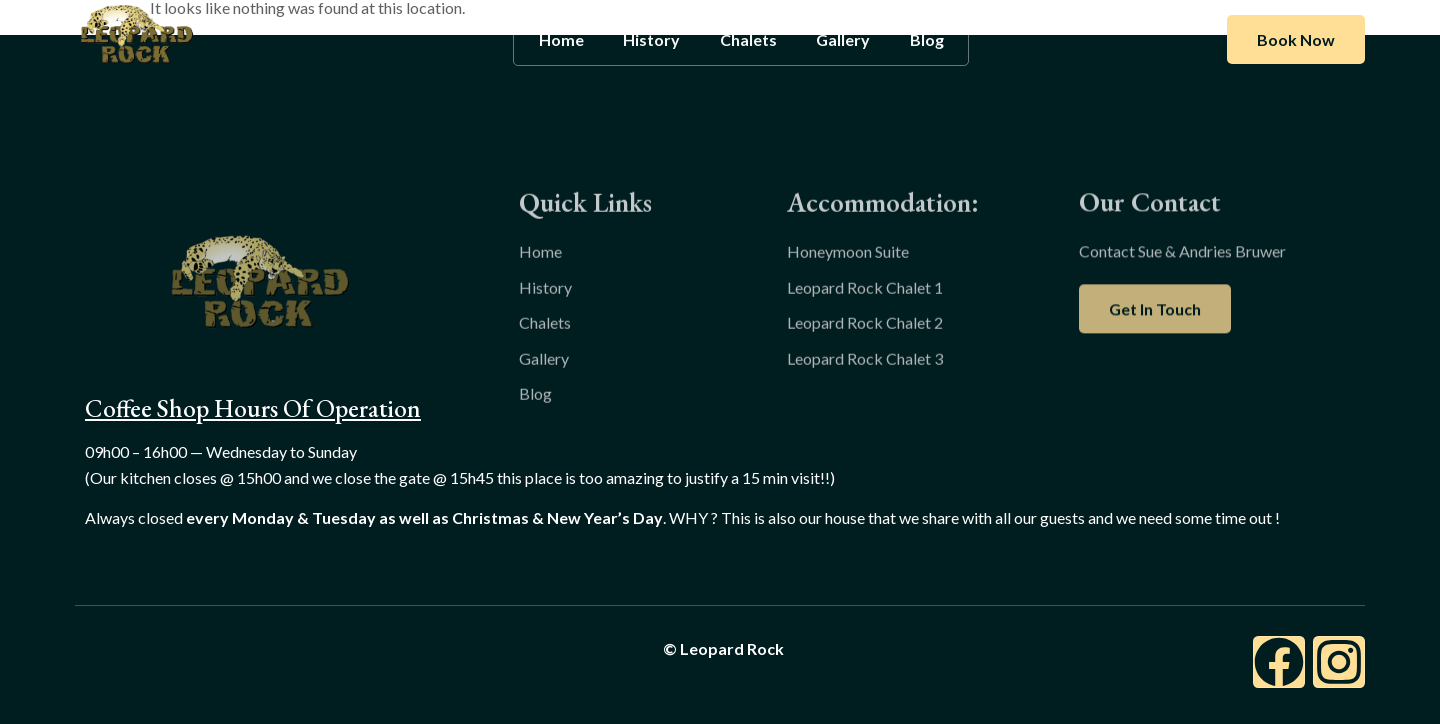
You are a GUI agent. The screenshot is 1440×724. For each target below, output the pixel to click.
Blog (928, 39)
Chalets (748, 39)
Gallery (844, 39)
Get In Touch (1155, 338)
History (651, 39)
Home (560, 39)
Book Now (1296, 39)
